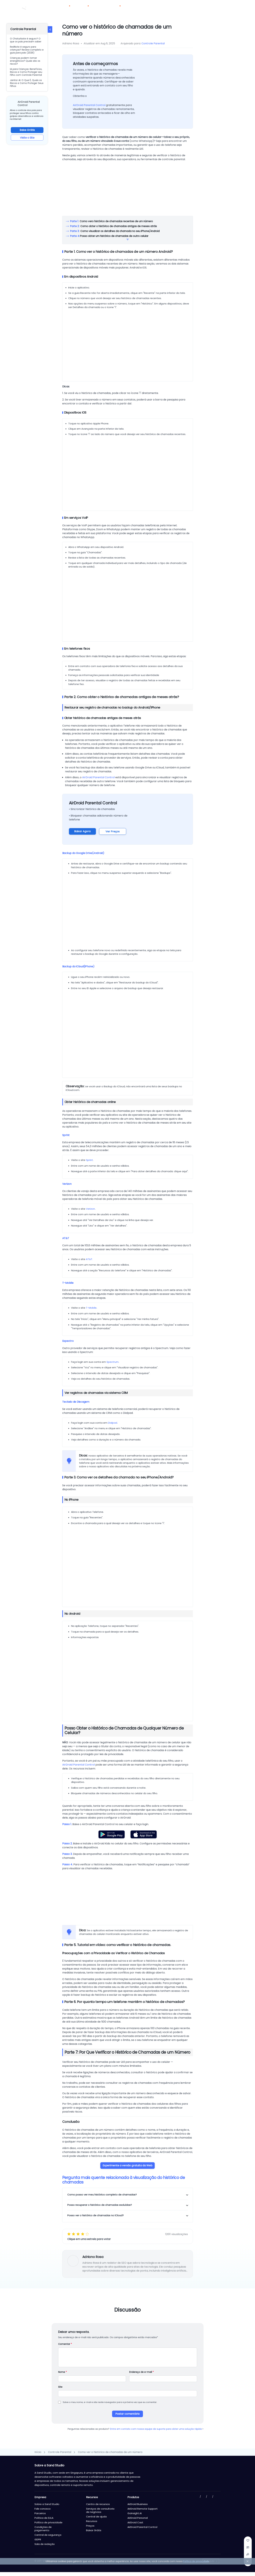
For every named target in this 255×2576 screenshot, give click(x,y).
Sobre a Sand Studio (46, 2504)
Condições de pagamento (43, 2529)
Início (37, 2453)
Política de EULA (43, 2518)
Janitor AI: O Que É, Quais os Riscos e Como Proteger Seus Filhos (26, 83)
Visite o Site (27, 138)
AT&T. (89, 1259)
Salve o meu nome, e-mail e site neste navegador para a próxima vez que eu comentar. (110, 2402)
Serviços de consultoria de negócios (100, 2511)
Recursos (116, 8)
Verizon (90, 1209)
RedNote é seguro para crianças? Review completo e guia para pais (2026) (27, 49)
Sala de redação (44, 2544)
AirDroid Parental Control (89, 105)
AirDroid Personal (137, 2518)
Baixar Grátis (154, 8)
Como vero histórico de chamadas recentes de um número (113, 221)
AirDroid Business (137, 2504)
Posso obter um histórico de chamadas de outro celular (111, 237)
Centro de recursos (98, 2504)
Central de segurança (47, 2535)
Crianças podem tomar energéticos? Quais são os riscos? (25, 60)
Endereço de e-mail (141, 2372)
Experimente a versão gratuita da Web (127, 2166)
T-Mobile (91, 1308)
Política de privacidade (48, 2523)
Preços (100, 8)
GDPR (37, 2540)
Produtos (66, 8)
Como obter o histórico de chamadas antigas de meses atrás (115, 226)
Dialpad (112, 1423)
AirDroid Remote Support (142, 2509)
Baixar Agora (82, 832)
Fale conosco (208, 3)
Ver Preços (113, 832)
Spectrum (113, 1362)
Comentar (65, 2344)
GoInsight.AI (134, 2514)
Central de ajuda (96, 2517)
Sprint (89, 1161)
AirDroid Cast (135, 2523)
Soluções (84, 8)
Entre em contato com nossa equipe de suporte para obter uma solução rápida (157, 2429)
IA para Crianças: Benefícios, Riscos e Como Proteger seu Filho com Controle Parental (26, 72)
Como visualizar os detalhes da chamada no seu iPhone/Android (116, 231)
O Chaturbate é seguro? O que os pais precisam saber (25, 40)
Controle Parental (153, 43)
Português (209, 2561)
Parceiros (135, 8)
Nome (62, 2372)
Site (60, 2387)
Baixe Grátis (27, 130)
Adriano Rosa (93, 2257)
